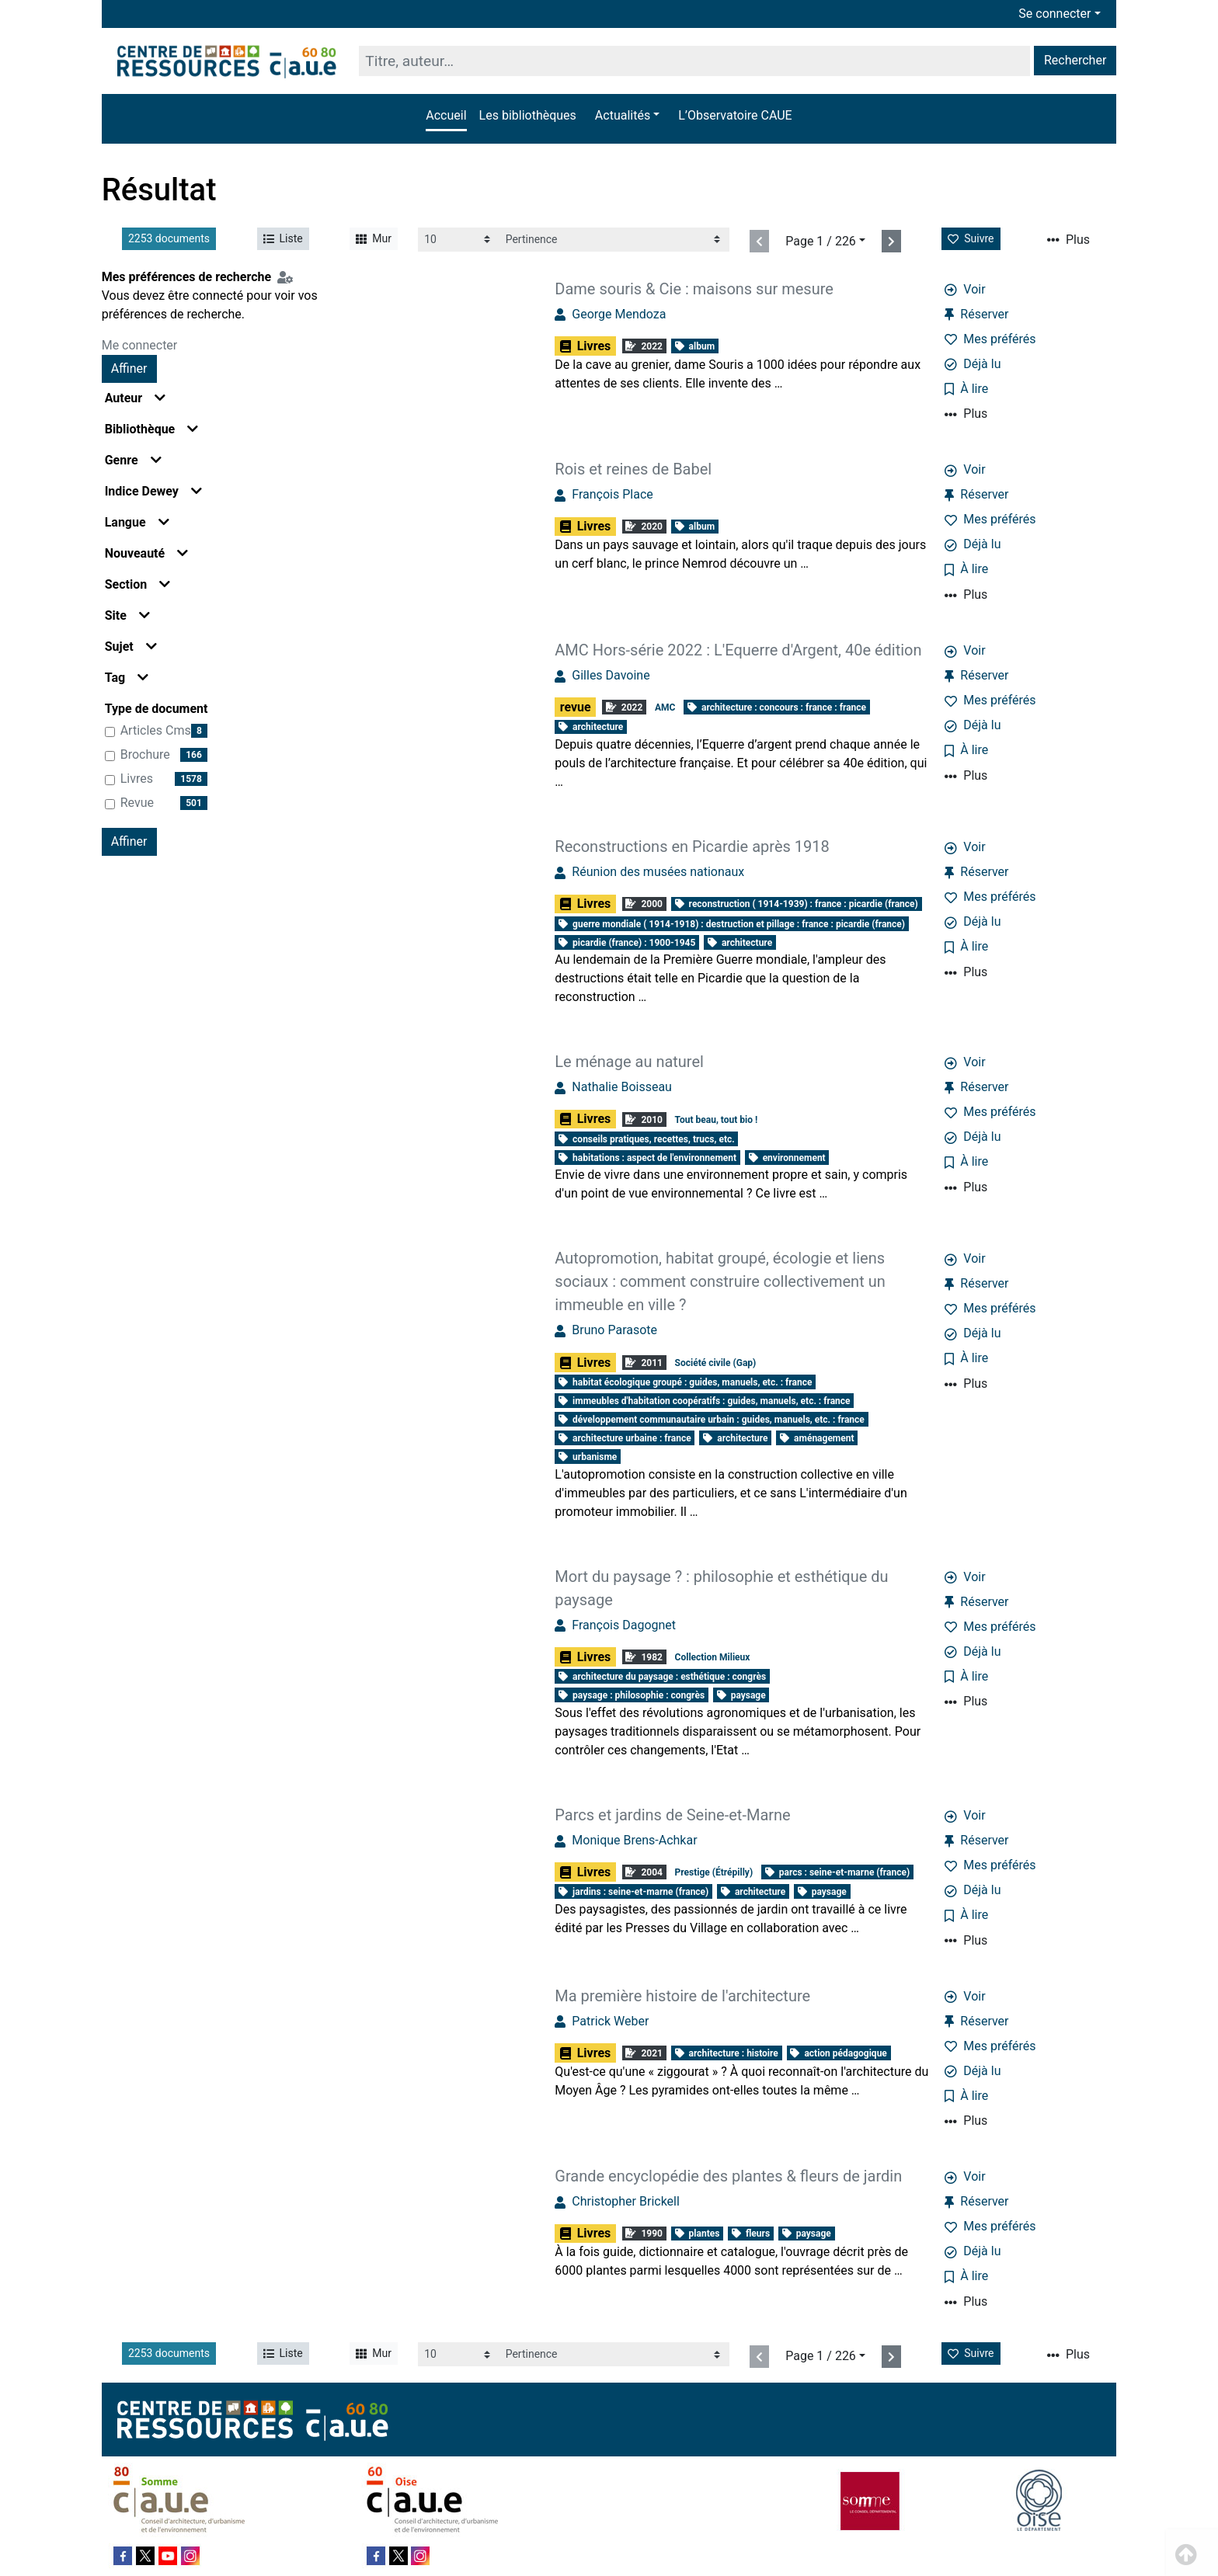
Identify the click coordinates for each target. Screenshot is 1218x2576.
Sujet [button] (131, 646)
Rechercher (1075, 60)
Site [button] (127, 615)
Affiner (129, 368)
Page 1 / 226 (820, 241)
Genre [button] (133, 460)
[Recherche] (694, 61)
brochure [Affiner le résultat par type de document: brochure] (145, 754)
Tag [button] (126, 677)
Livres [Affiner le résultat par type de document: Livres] (136, 778)
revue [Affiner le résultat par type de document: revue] (137, 802)
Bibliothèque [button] (152, 429)
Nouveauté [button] (147, 553)
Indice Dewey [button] (153, 491)
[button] (627, 115)
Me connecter (140, 345)
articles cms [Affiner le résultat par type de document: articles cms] (155, 730)
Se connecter (1054, 13)
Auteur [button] (135, 398)
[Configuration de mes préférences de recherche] (288, 276)
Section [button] (137, 584)
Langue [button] (137, 522)
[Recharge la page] (458, 240)
